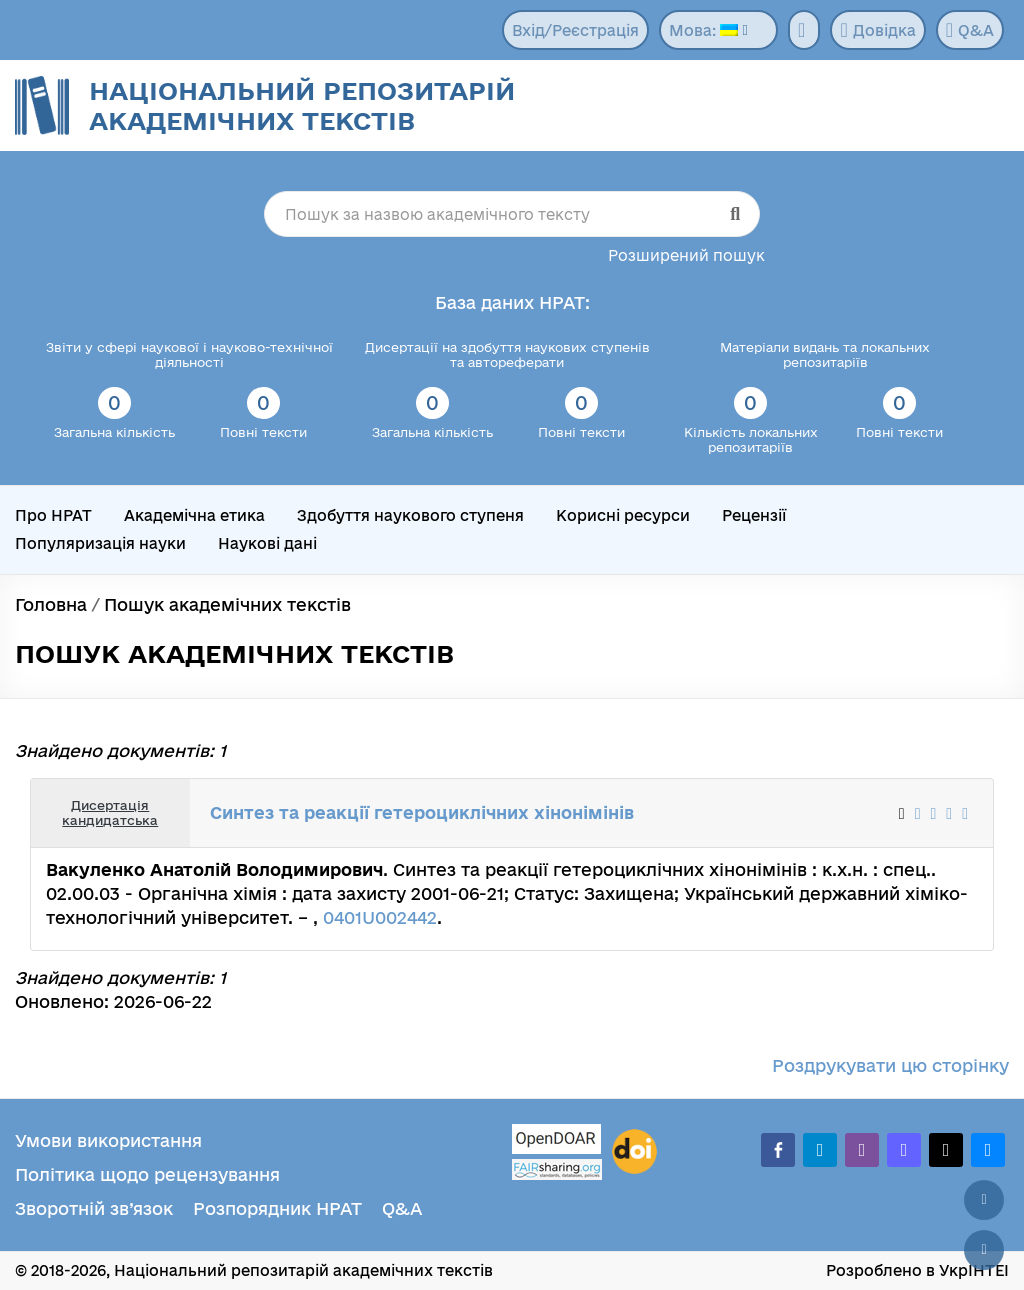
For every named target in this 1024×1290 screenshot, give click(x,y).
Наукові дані (267, 543)
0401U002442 (380, 917)
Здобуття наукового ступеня (410, 515)
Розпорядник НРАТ (277, 1208)
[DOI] (634, 1152)
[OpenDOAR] (557, 1141)
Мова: (703, 30)
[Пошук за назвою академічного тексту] (512, 214)
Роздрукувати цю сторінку (890, 1065)
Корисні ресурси (623, 515)
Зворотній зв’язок (94, 1208)
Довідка (877, 30)
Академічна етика (194, 515)
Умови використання (108, 1140)
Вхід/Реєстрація (575, 30)
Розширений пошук (686, 255)
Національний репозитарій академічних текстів (302, 105)
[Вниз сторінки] (984, 1250)
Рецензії (754, 515)
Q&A (970, 30)
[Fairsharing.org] (557, 1169)
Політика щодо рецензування (147, 1174)
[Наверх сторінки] (984, 1200)
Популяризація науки (100, 543)
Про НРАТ (53, 515)
